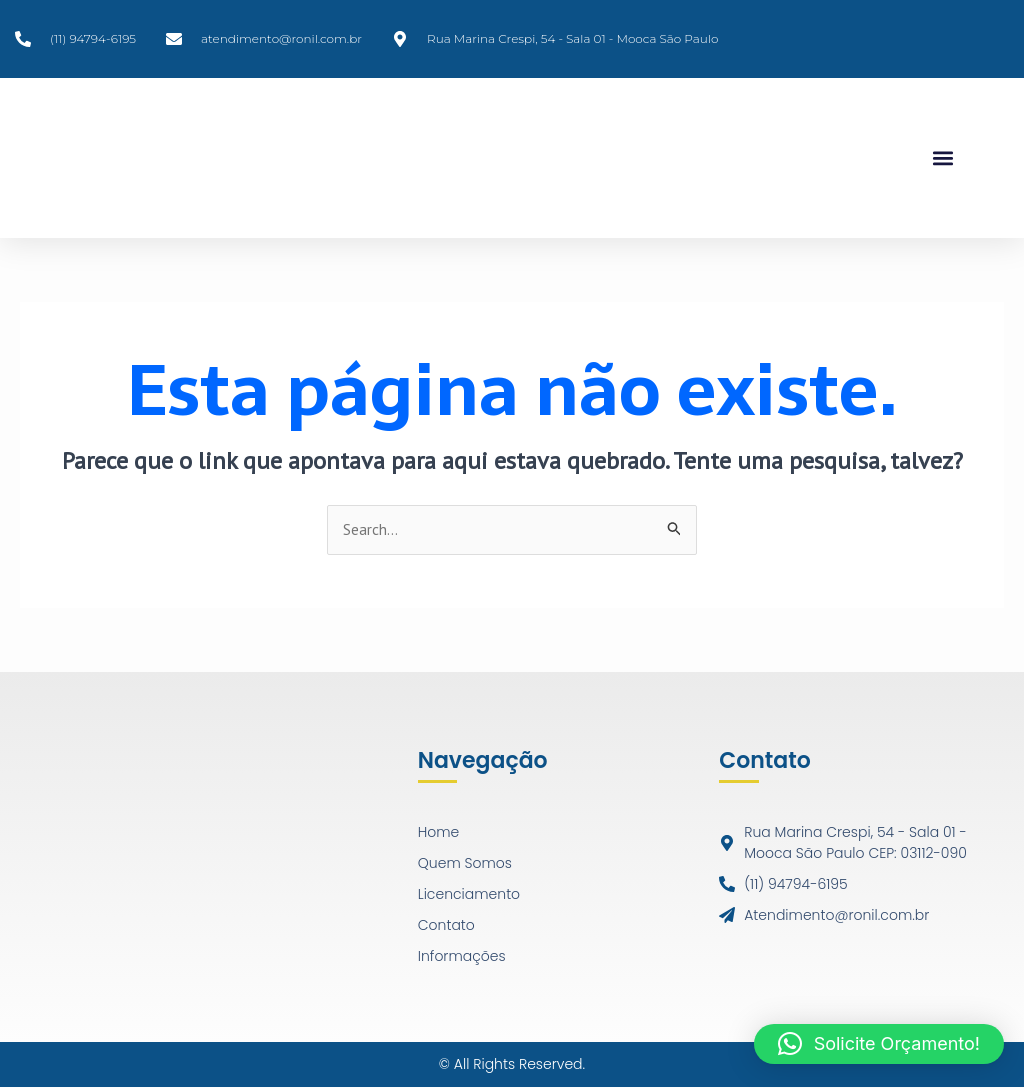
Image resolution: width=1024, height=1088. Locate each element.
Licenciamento (469, 895)
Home (439, 833)
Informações (462, 957)
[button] (942, 158)
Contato (446, 926)
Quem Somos (465, 864)
